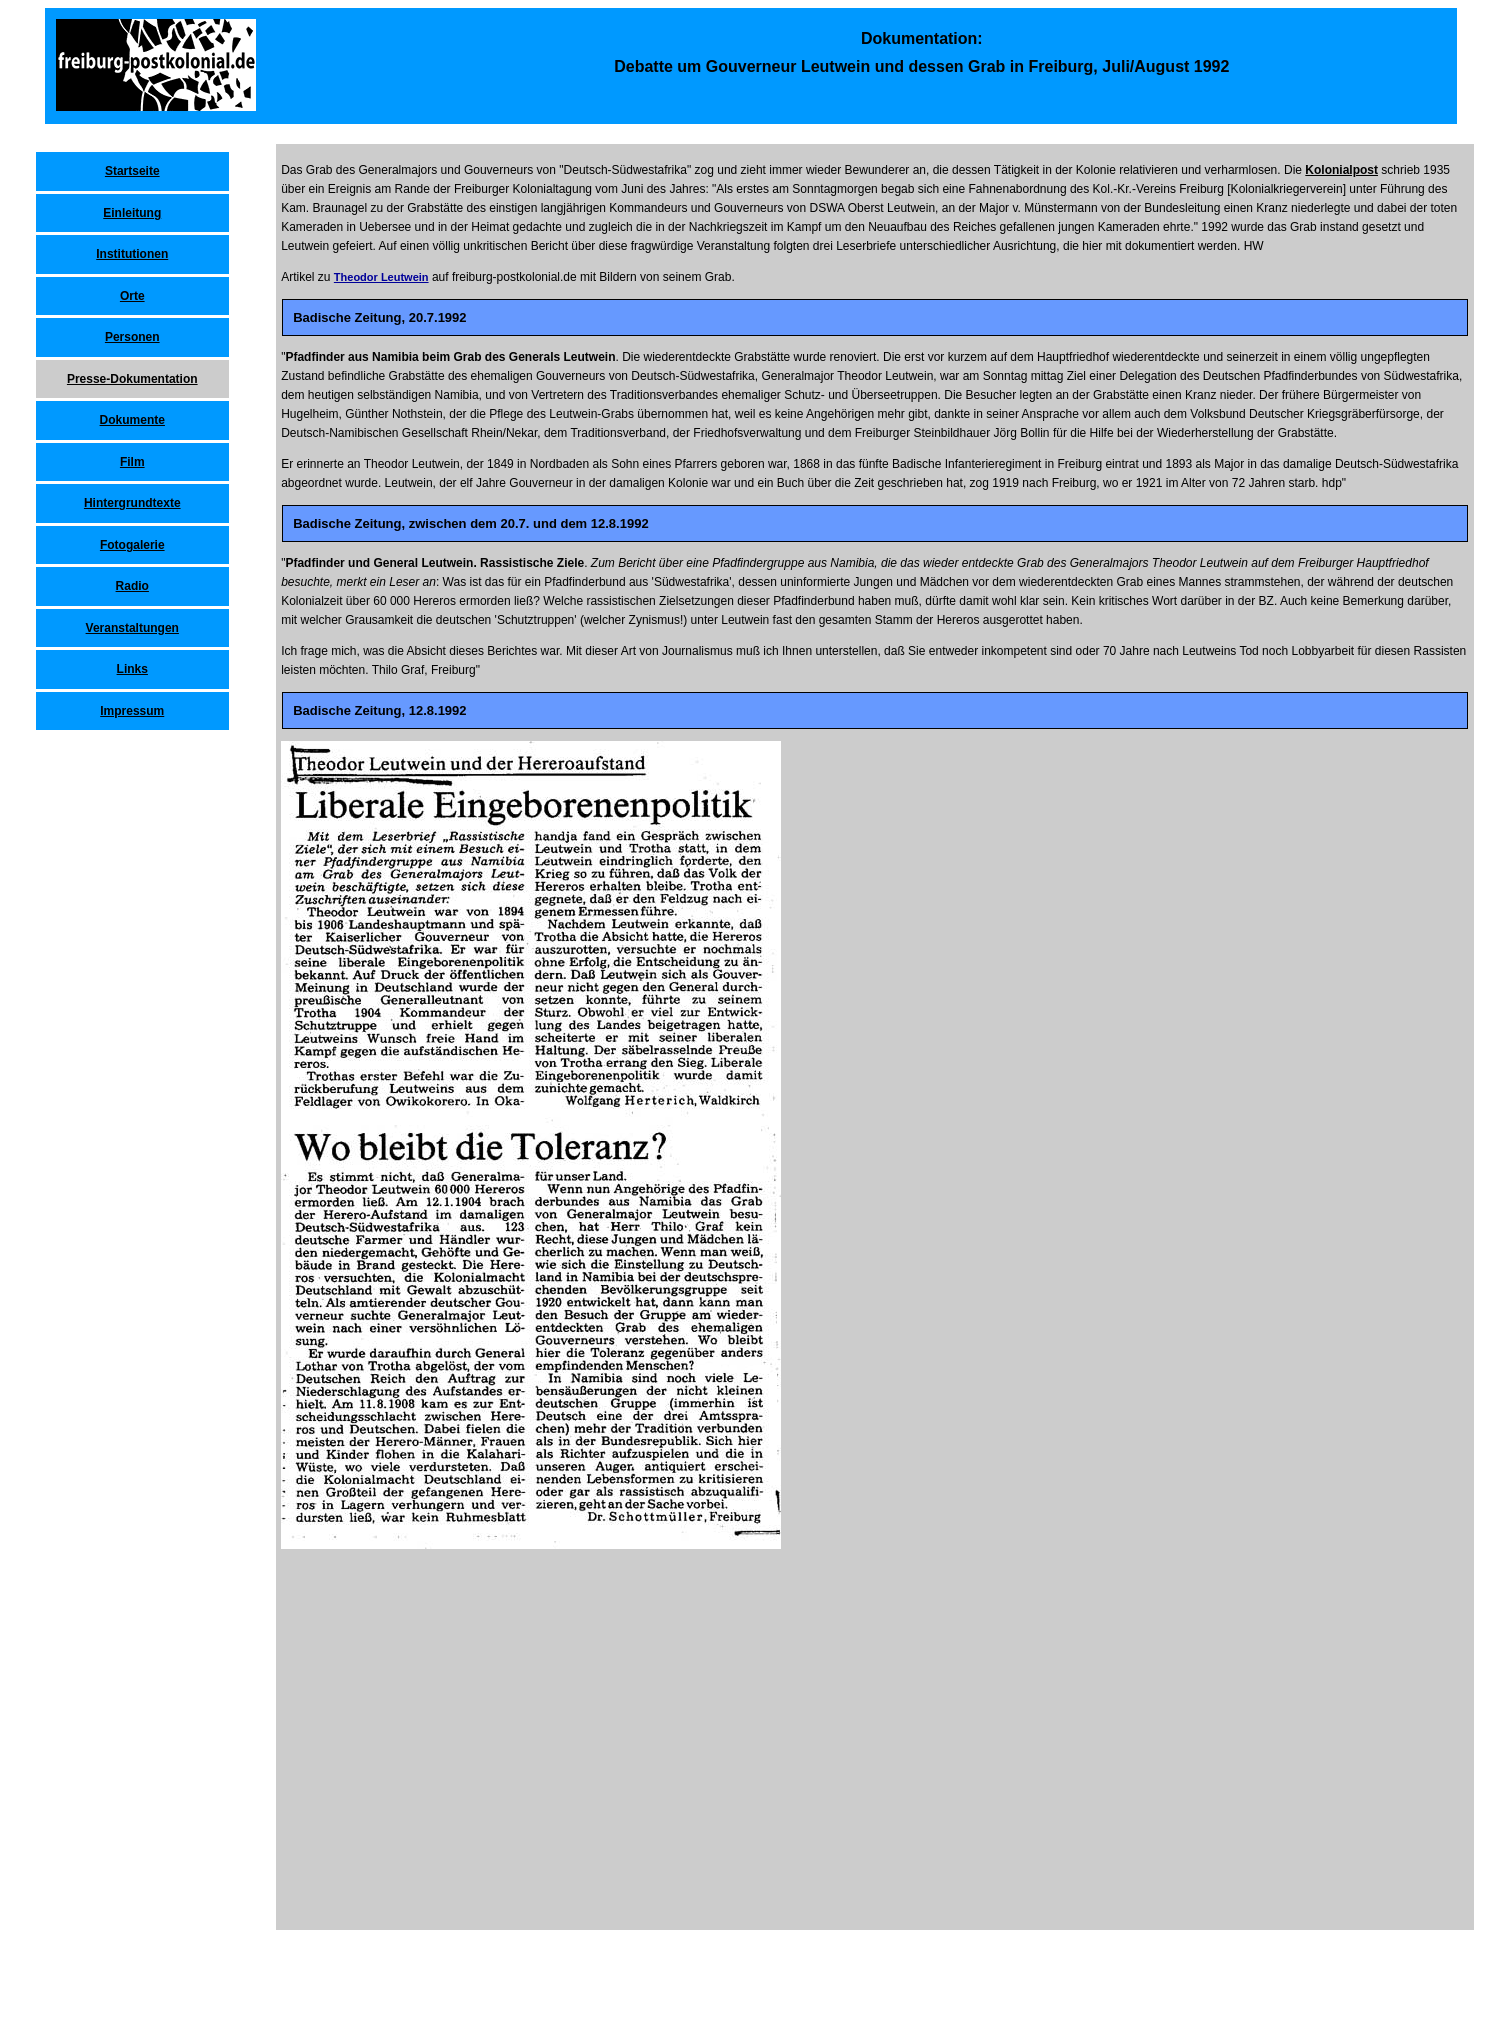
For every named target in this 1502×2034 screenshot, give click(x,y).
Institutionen (132, 254)
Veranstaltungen (132, 628)
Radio (132, 586)
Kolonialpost (1341, 170)
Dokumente (132, 420)
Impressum (132, 711)
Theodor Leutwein (381, 277)
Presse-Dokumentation (132, 379)
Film (132, 462)
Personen (132, 337)
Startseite (132, 171)
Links (132, 669)
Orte (132, 296)
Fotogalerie (132, 545)
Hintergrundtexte (132, 503)
